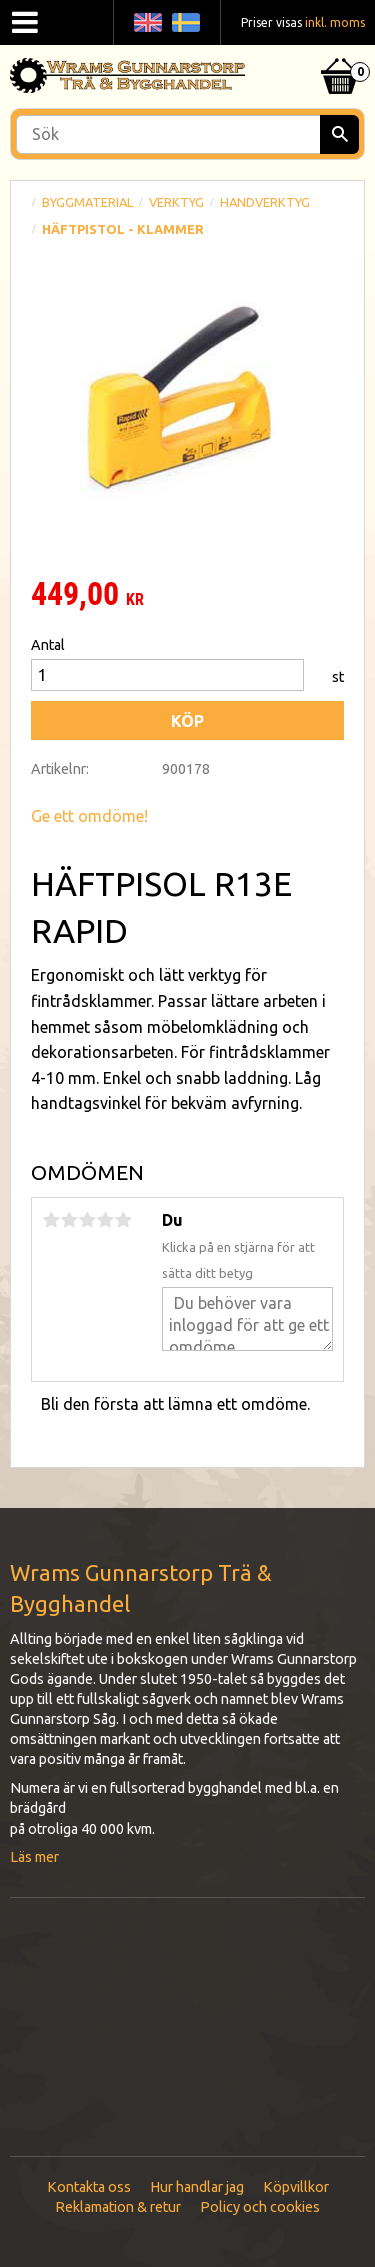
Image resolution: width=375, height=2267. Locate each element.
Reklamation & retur (118, 2207)
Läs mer (34, 1857)
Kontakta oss (89, 2187)
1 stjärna (51, 1220)
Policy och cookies (260, 2207)
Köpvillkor (296, 2187)
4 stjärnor (105, 1220)
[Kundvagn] (340, 51)
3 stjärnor (87, 1220)
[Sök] (339, 134)
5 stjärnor (123, 1220)
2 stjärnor (69, 1220)
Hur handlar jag (197, 2187)
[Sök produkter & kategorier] (187, 134)
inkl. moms (335, 22)
